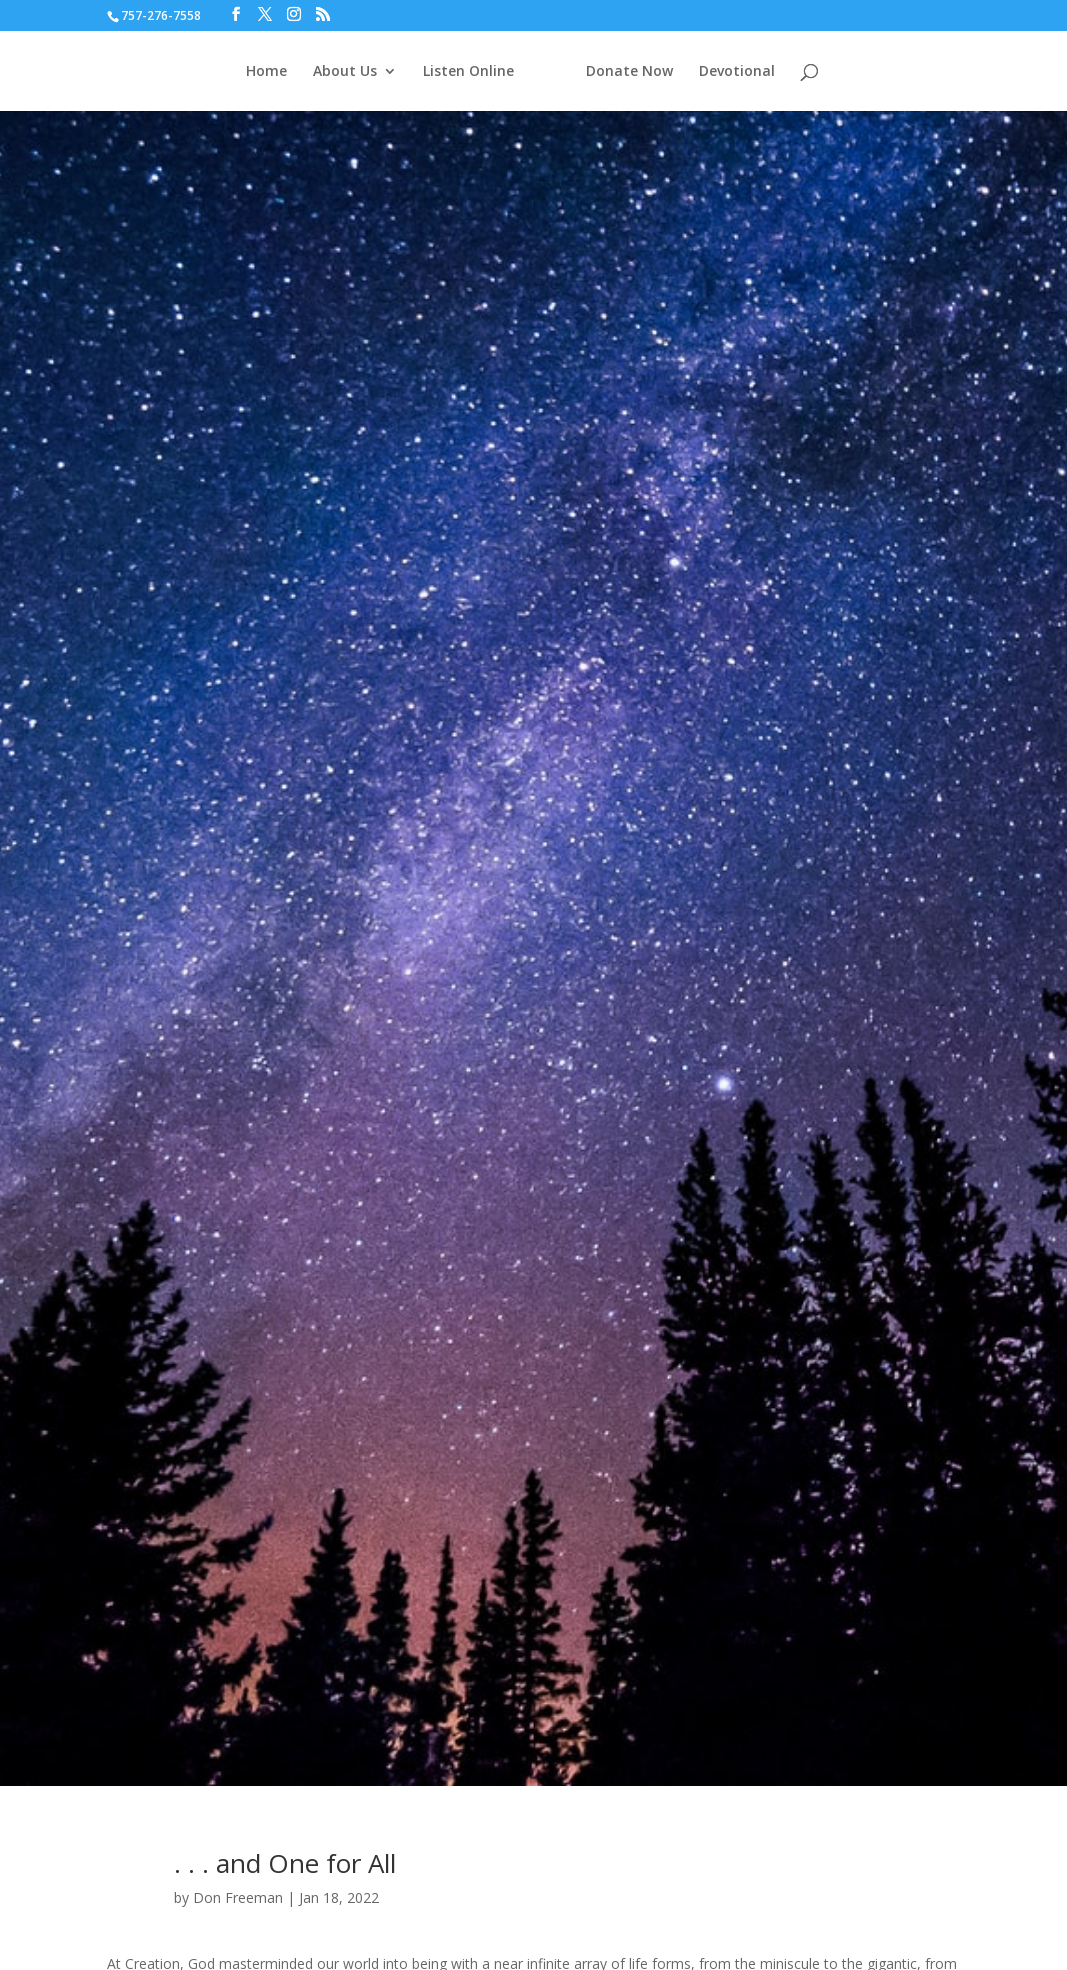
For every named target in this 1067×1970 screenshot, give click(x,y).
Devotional (737, 72)
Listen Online (468, 72)
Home (266, 72)
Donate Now (629, 72)
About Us (345, 72)
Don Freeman (238, 1897)
